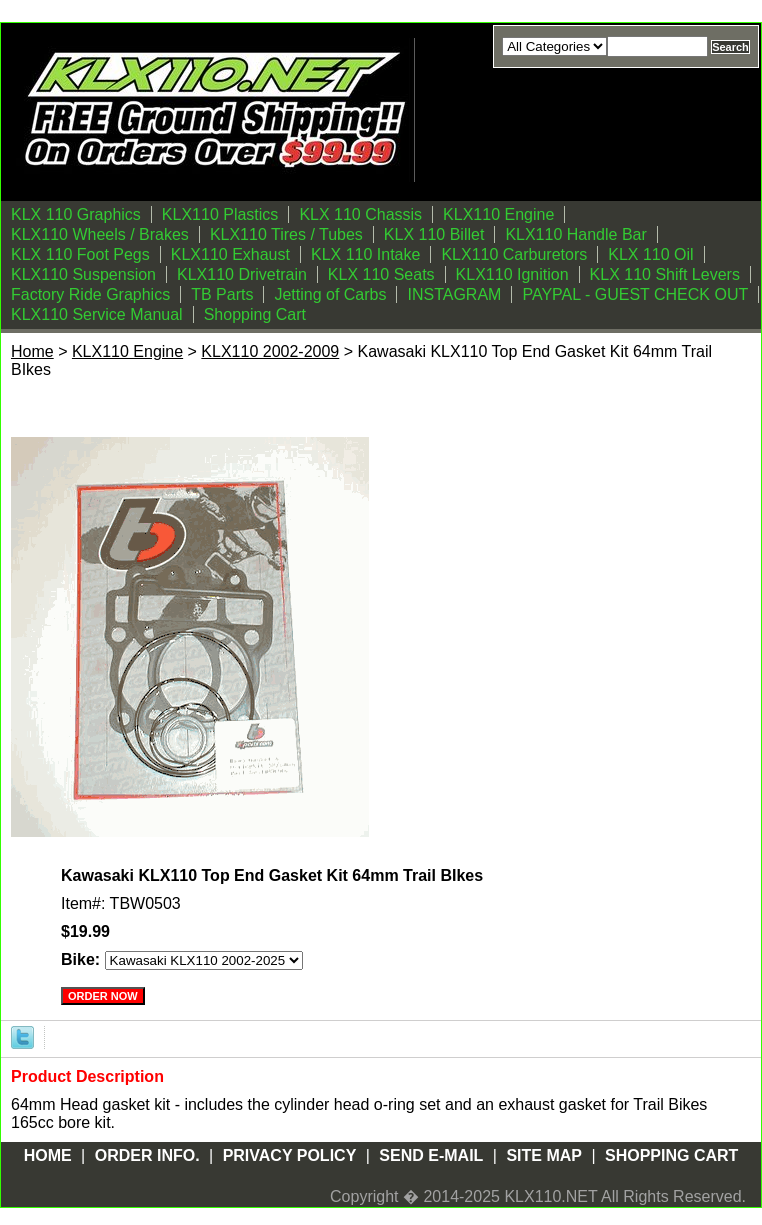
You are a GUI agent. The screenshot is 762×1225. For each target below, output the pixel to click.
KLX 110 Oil (650, 254)
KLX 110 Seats (381, 274)
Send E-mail (431, 1155)
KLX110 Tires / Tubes (286, 234)
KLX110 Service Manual (97, 314)
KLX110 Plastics (220, 214)
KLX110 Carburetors (514, 254)
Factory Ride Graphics (90, 294)
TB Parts (222, 294)
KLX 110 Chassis (360, 214)
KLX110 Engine (498, 214)
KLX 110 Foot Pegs (80, 254)
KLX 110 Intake (365, 254)
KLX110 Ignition (512, 274)
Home (32, 351)
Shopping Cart (255, 314)
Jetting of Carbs (330, 294)
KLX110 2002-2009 (270, 351)
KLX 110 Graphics (76, 214)
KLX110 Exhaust (230, 254)
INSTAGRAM (454, 294)
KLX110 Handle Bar (575, 234)
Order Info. (147, 1155)
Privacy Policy (290, 1155)
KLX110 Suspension (83, 274)
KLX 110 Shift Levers (665, 274)
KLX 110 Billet (434, 234)
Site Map (544, 1155)
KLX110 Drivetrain (242, 274)
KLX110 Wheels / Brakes (100, 234)
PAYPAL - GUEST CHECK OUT (635, 294)
